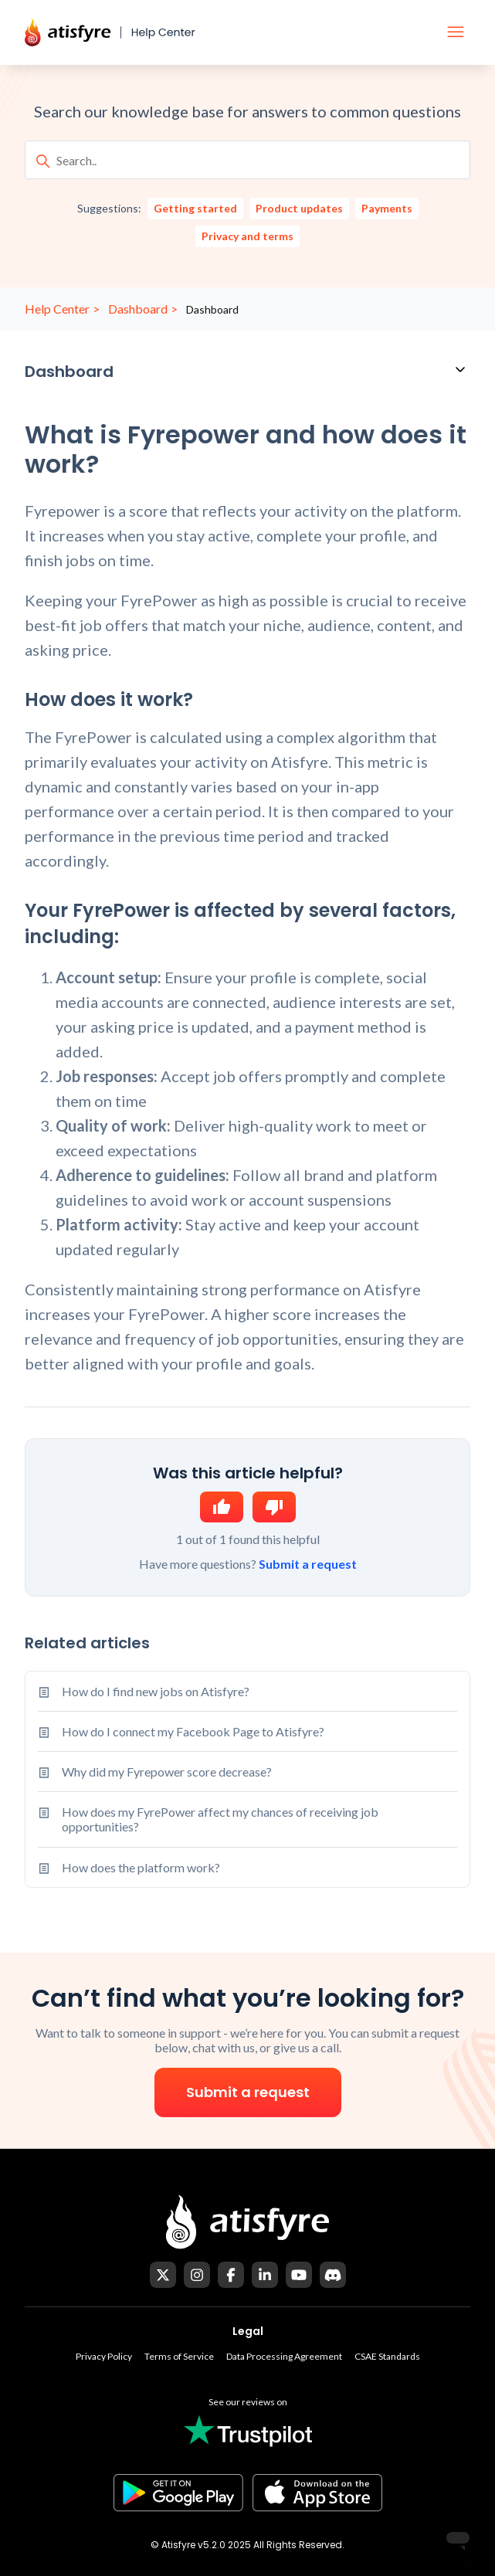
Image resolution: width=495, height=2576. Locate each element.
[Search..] (247, 159)
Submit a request (308, 1563)
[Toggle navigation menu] (455, 32)
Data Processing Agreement (284, 2356)
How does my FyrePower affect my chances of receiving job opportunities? (220, 1819)
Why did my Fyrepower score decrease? (167, 1771)
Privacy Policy (104, 2356)
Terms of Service (179, 2356)
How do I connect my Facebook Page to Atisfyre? (193, 1731)
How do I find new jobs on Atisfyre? (155, 1691)
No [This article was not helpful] (274, 1507)
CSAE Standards (387, 2356)
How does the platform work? (141, 1867)
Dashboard (138, 308)
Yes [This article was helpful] (221, 1507)
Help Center (57, 308)
